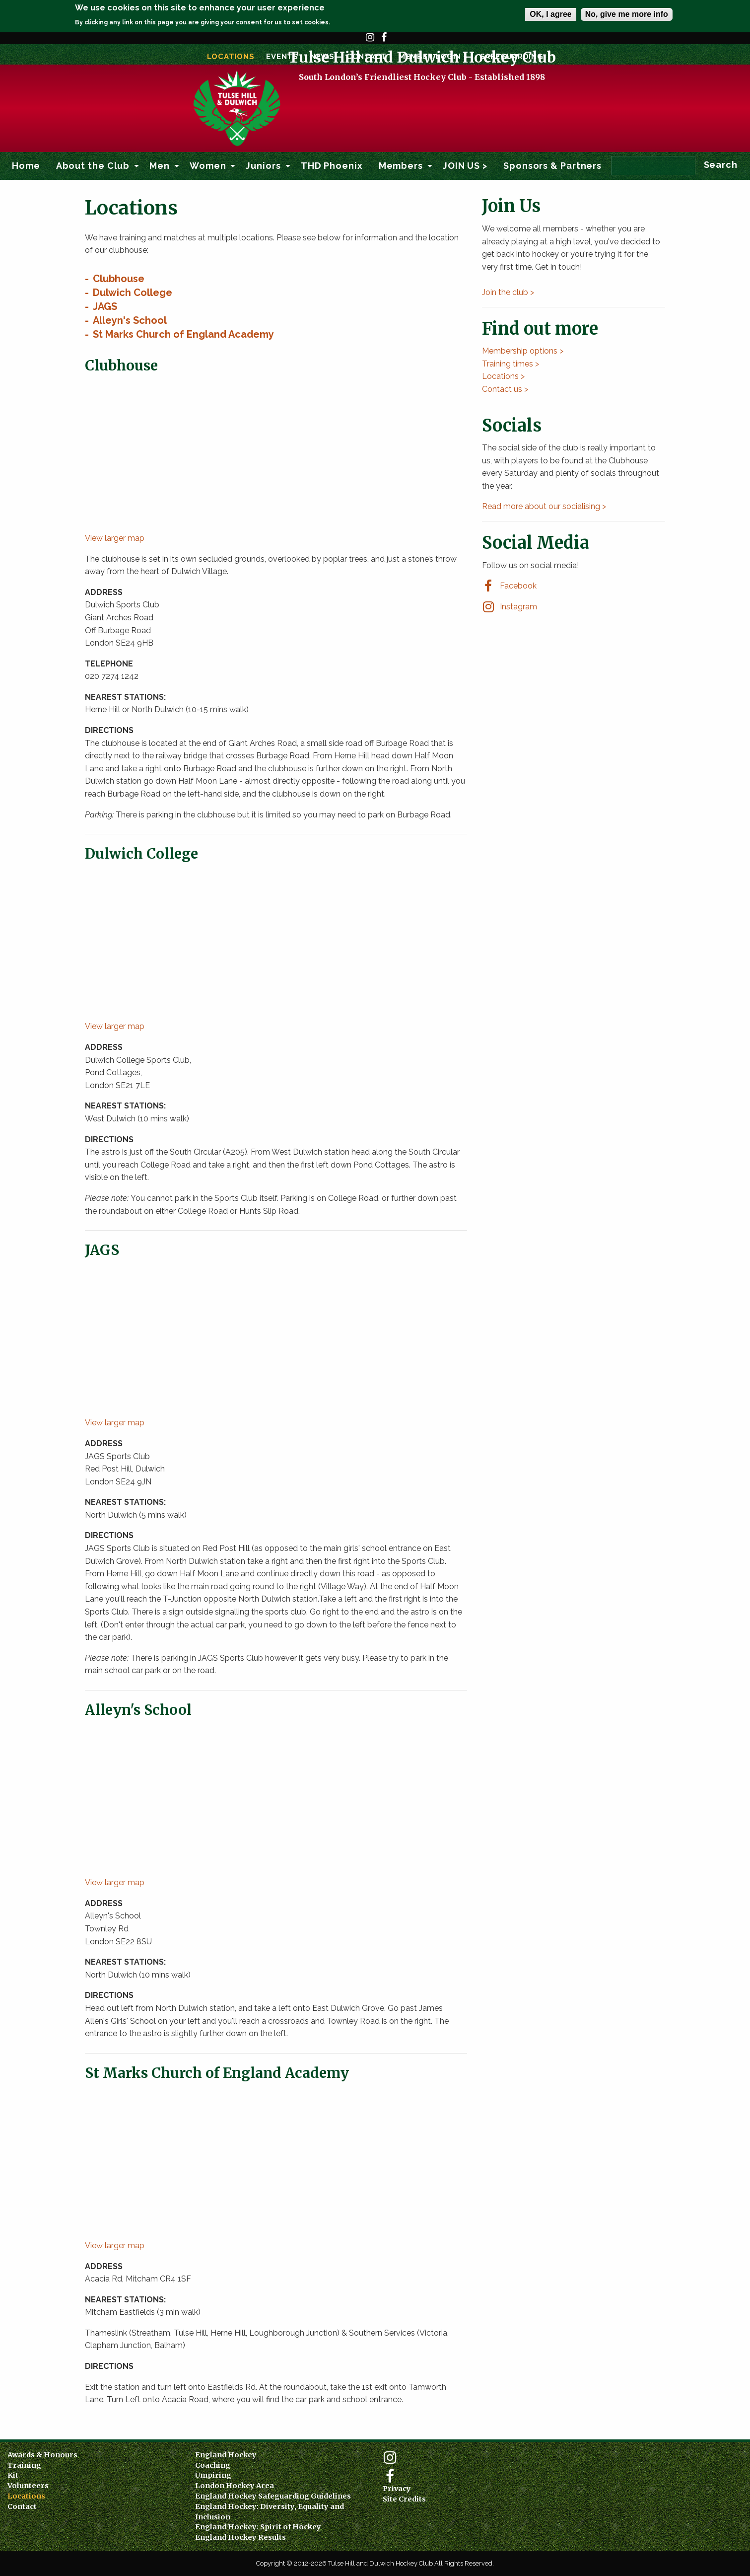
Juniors (263, 165)
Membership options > (522, 351)
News (322, 56)
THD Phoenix (332, 165)
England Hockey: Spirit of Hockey (258, 2526)
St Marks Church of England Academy (183, 334)
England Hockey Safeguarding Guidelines (273, 2496)
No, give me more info (626, 14)
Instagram (370, 41)
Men (159, 165)
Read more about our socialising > (544, 506)
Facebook (384, 41)
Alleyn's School (130, 320)
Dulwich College (132, 292)
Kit (12, 2475)
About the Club (93, 165)
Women (208, 165)
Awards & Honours (42, 2454)
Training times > (510, 363)
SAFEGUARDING (512, 56)
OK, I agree (550, 14)
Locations (231, 56)
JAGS (105, 306)
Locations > (503, 376)
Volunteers (28, 2485)
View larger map (114, 538)
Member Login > (433, 56)
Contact (366, 56)
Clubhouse (118, 279)
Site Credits (404, 2499)
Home (26, 165)
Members (401, 165)
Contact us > (505, 389)
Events (282, 56)
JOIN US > (465, 165)
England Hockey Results (240, 2537)
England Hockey (226, 2454)
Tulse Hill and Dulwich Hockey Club (422, 100)
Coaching (212, 2465)
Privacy (397, 2488)
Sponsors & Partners (552, 165)
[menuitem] (26, 166)
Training (24, 2465)
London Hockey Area (234, 2485)
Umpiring (213, 2475)
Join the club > (508, 292)
